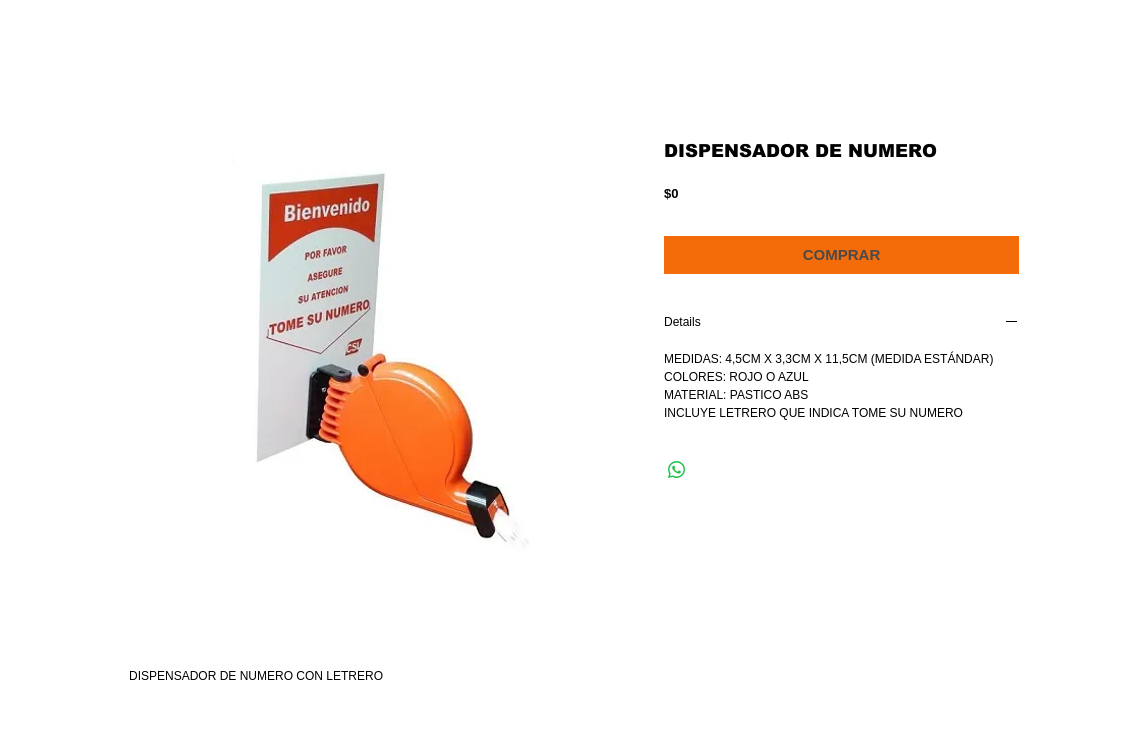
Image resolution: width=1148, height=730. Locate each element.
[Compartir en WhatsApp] (677, 470)
